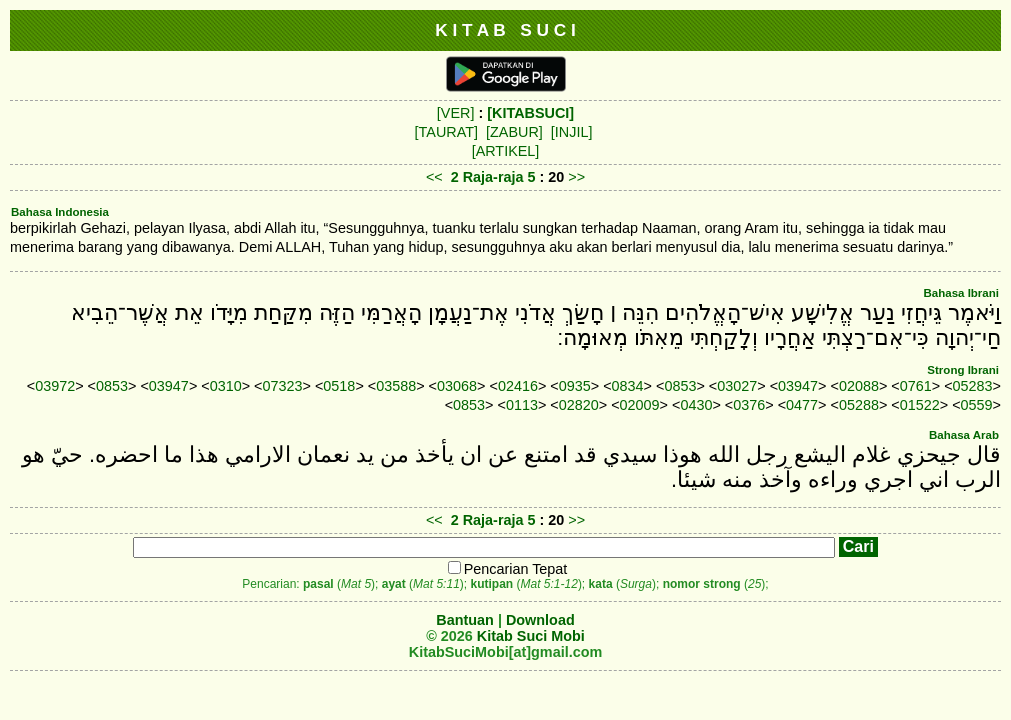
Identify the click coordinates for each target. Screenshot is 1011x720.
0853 (112, 386)
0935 (575, 386)
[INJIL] (572, 132)
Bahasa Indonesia (60, 212)
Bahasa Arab (964, 435)
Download (540, 620)
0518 (339, 386)
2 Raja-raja (487, 177)
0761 (916, 386)
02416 (518, 386)
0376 (749, 405)
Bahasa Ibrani (961, 293)
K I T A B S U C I (505, 30)
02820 (579, 405)
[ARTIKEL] (506, 151)
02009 (640, 405)
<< (434, 177)
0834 (628, 386)
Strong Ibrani (963, 370)
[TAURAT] (446, 132)
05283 (973, 386)
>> (576, 177)
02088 (859, 386)
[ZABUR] (514, 132)
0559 (977, 405)
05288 (859, 405)
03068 (457, 386)
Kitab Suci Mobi (531, 636)
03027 (737, 386)
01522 (920, 405)
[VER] (456, 113)
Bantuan (465, 620)
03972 (55, 386)
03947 (169, 386)
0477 (802, 405)
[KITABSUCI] (530, 113)
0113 (522, 405)
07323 (283, 386)
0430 (696, 405)
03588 (396, 386)
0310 (226, 386)
